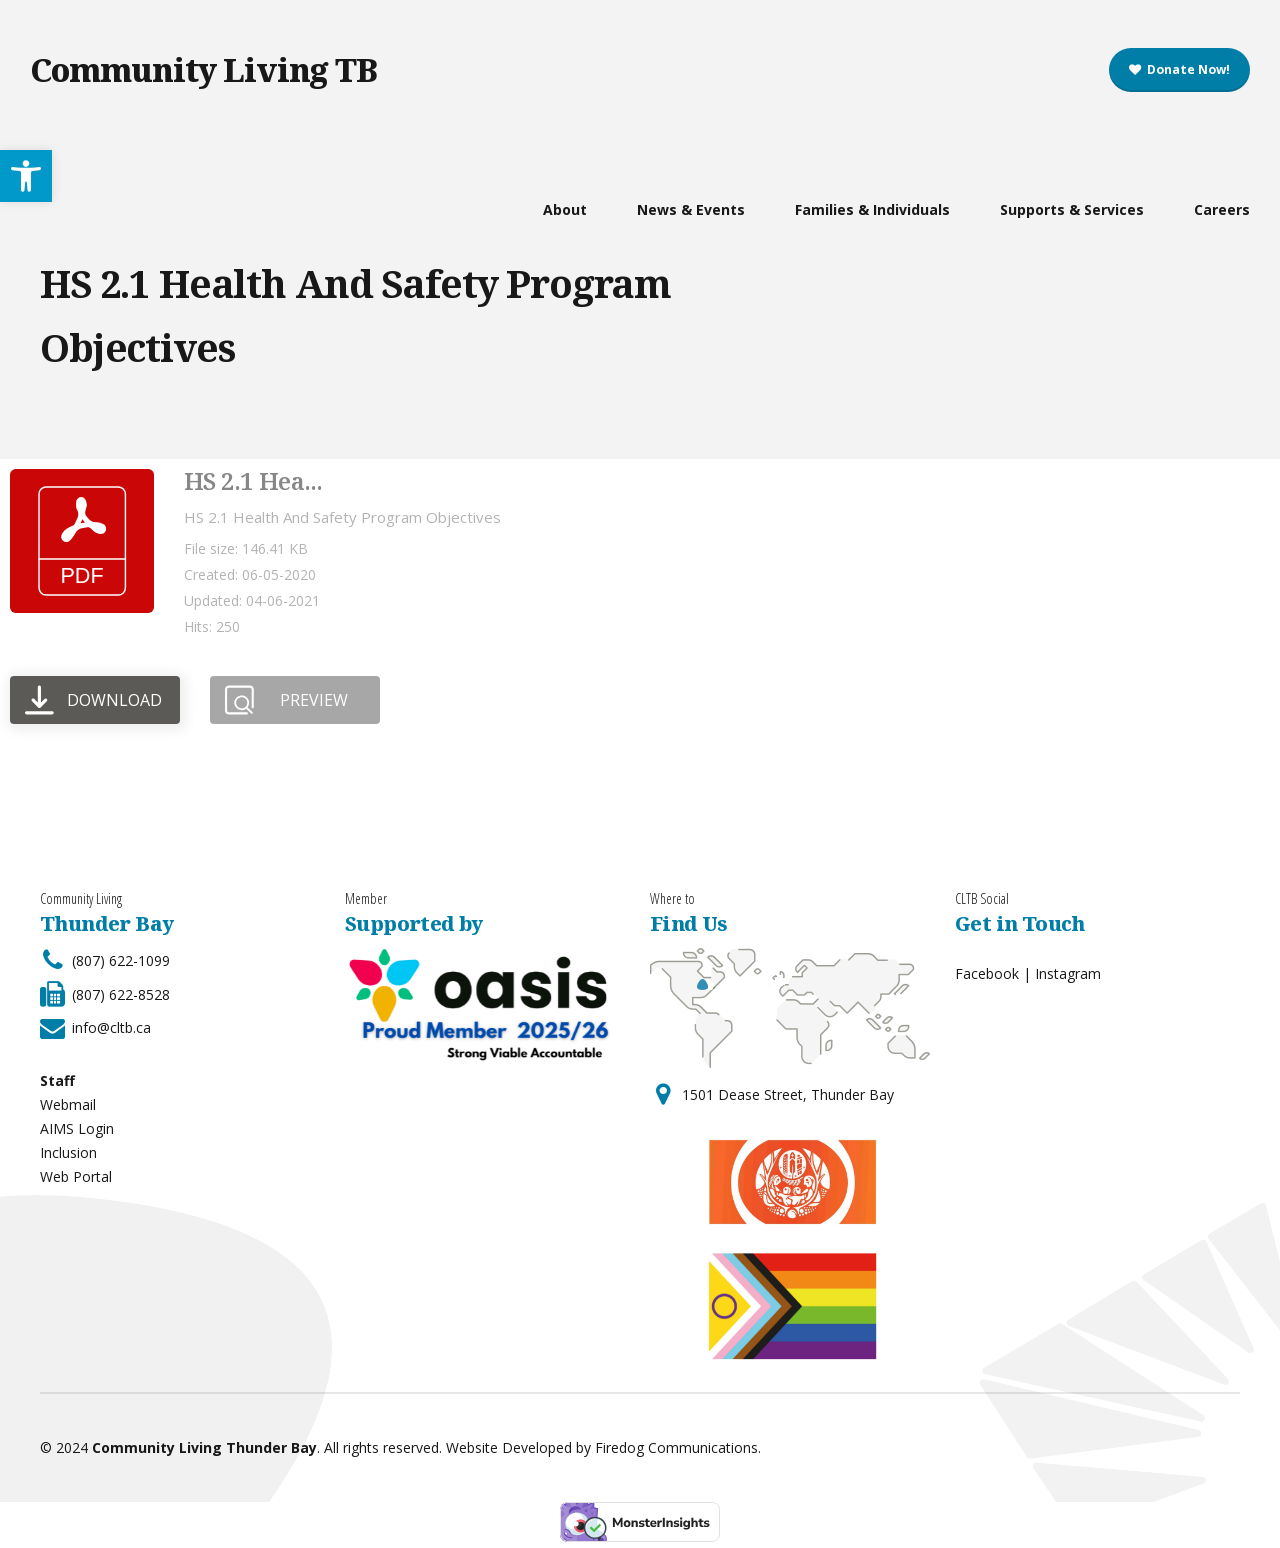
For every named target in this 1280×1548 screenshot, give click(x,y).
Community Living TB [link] (203, 69)
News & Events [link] (691, 209)
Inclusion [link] (68, 1152)
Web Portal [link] (76, 1176)
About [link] (565, 209)
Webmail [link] (68, 1104)
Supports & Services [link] (1072, 209)
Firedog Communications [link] (676, 1447)
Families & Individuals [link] (872, 209)
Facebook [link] (987, 973)
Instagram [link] (1068, 973)
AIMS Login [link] (77, 1128)
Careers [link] (1222, 209)
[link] (1179, 70)
